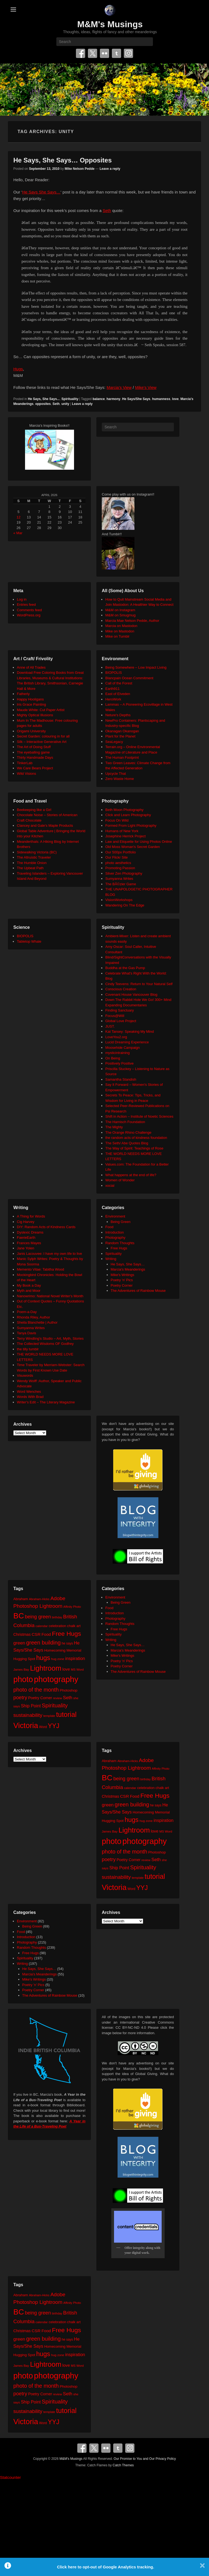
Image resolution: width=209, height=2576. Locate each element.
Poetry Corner (122, 1285)
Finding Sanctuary (119, 1010)
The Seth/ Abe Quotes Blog (126, 1143)
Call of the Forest (118, 683)
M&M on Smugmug (120, 615)
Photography (115, 1237)
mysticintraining (117, 1053)
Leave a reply (110, 169)
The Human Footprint (122, 757)
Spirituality (70, 399)
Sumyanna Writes (119, 879)
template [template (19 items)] (49, 1715)
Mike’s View (145, 387)
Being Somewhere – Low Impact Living (136, 667)
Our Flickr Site (116, 857)
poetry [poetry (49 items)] (20, 1697)
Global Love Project (120, 1021)
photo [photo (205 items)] (23, 1679)
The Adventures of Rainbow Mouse (138, 1291)
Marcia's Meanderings (128, 1269)
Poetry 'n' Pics (122, 1280)
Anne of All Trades (31, 667)
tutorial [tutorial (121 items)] (66, 1714)
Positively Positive (119, 1063)
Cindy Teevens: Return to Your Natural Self (139, 984)
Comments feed (29, 610)
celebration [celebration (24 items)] (57, 1626)
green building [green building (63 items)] (43, 1643)
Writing (110, 1259)
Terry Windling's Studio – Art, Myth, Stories (50, 1338)
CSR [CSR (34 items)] (36, 1634)
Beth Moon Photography (124, 810)
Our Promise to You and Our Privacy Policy (145, 2459)
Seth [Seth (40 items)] (67, 1697)
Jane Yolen (25, 1248)
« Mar (17, 533)
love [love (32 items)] (66, 1669)
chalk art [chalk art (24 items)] (74, 1626)
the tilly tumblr (28, 1349)
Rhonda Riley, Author (33, 1317)
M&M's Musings (110, 24)
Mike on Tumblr (117, 636)
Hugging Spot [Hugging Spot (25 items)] (24, 1659)
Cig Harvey (25, 1222)
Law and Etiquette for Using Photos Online (138, 842)
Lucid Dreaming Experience (127, 1042)
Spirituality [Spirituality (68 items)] (54, 1705)
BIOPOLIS (113, 673)
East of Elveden (117, 694)
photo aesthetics (118, 863)
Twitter (92, 53)
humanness (161, 399)
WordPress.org (28, 615)
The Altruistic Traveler (34, 857)
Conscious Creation (120, 989)
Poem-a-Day (27, 1312)
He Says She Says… (41, 192)
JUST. (110, 1026)
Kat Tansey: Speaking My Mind (129, 1031)
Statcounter (10, 2477)
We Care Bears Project (35, 768)
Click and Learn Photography (128, 815)
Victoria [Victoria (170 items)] (25, 1725)
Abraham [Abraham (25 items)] (20, 1599)
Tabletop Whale (29, 941)
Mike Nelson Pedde (79, 169)
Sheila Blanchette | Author (37, 1322)
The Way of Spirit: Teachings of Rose (134, 1148)
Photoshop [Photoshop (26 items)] (68, 1690)
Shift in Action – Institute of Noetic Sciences (139, 1116)
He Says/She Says (136, 399)
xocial (109, 1186)
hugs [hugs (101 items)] (43, 1657)
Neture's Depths (118, 715)
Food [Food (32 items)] (46, 1634)
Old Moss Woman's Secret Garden (132, 847)
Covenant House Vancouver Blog (131, 994)
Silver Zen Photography (123, 873)
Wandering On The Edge (124, 905)
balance (99, 399)
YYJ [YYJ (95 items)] (53, 1725)
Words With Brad (30, 1397)
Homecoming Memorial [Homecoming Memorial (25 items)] (62, 1650)
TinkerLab (24, 763)
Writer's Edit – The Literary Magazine (46, 1402)
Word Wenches (29, 1392)
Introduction (114, 1232)
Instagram (128, 53)
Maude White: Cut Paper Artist (40, 710)
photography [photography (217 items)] (56, 1679)
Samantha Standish (120, 1079)
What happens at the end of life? (130, 1175)
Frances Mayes (29, 1243)
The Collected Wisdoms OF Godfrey (45, 1344)
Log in (21, 599)
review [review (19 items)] (57, 1698)
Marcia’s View (119, 387)
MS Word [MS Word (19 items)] (77, 1669)
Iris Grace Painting (31, 704)
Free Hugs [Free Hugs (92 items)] (66, 1633)
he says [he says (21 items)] (67, 1643)
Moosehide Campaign (122, 1048)
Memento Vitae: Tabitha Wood (40, 1269)
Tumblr (116, 53)
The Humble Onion (32, 863)
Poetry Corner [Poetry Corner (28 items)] (40, 1698)
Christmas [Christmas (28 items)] (22, 1634)
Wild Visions (26, 773)
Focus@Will (114, 1016)
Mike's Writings (122, 1275)
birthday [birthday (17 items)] (57, 1617)
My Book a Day (29, 1285)
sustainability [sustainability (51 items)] (27, 1715)
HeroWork (113, 699)
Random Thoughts (119, 1243)
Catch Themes (123, 2465)
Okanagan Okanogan (122, 731)
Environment (115, 1216)
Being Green (121, 1222)
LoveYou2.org (116, 1037)
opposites (43, 404)
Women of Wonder (120, 1180)
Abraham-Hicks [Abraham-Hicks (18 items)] (39, 1599)
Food (109, 1227)
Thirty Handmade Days (35, 757)
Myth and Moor (29, 1291)
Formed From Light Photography (130, 825)
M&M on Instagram (120, 610)
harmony (114, 399)
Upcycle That (115, 773)
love (175, 399)
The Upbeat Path (30, 868)
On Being (112, 1058)
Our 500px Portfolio (120, 852)
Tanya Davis (26, 1333)
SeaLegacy (114, 742)
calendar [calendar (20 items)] (42, 1626)
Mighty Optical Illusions (35, 715)
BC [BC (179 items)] (18, 1616)
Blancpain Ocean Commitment (129, 678)
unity (65, 404)
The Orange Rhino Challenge (128, 1132)
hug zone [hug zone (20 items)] (57, 1659)
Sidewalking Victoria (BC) (37, 852)
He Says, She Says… (128, 1264)
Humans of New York (121, 831)
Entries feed (26, 604)
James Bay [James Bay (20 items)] (21, 1669)
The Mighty (114, 1127)
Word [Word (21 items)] (43, 1727)
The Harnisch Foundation (125, 1122)
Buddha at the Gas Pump (125, 968)
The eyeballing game (33, 752)
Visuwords (25, 1375)
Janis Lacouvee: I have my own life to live (49, 1254)
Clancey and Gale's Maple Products (45, 825)
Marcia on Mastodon (121, 626)
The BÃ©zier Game (120, 884)
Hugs (18, 369)
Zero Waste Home (119, 779)
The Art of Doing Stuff (34, 747)
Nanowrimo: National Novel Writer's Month (50, 1296)
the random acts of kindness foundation (136, 1138)
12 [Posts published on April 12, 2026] (18, 517)
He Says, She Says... (44, 399)
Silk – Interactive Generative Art (41, 742)
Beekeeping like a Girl (34, 810)
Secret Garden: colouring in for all (43, 736)
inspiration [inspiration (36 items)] (75, 1658)
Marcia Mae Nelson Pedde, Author (132, 621)
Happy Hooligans (30, 699)
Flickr (104, 53)
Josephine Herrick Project (125, 836)
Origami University (31, 731)
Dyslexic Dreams (30, 1232)
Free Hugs (119, 1248)
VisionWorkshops (119, 900)
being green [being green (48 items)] (38, 1616)
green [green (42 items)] (19, 1643)
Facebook (80, 53)
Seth (107, 210)
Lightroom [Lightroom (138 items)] (45, 1668)
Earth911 (112, 689)
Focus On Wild (116, 820)
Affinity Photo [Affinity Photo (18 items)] (72, 1606)
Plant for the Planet (120, 736)
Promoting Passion (120, 868)
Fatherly (23, 694)
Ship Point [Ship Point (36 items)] (31, 1705)
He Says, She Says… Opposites (62, 160)
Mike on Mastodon (119, 631)
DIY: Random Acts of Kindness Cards (46, 1227)
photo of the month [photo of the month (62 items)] (36, 1690)
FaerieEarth (26, 1237)
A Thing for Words (31, 1216)
